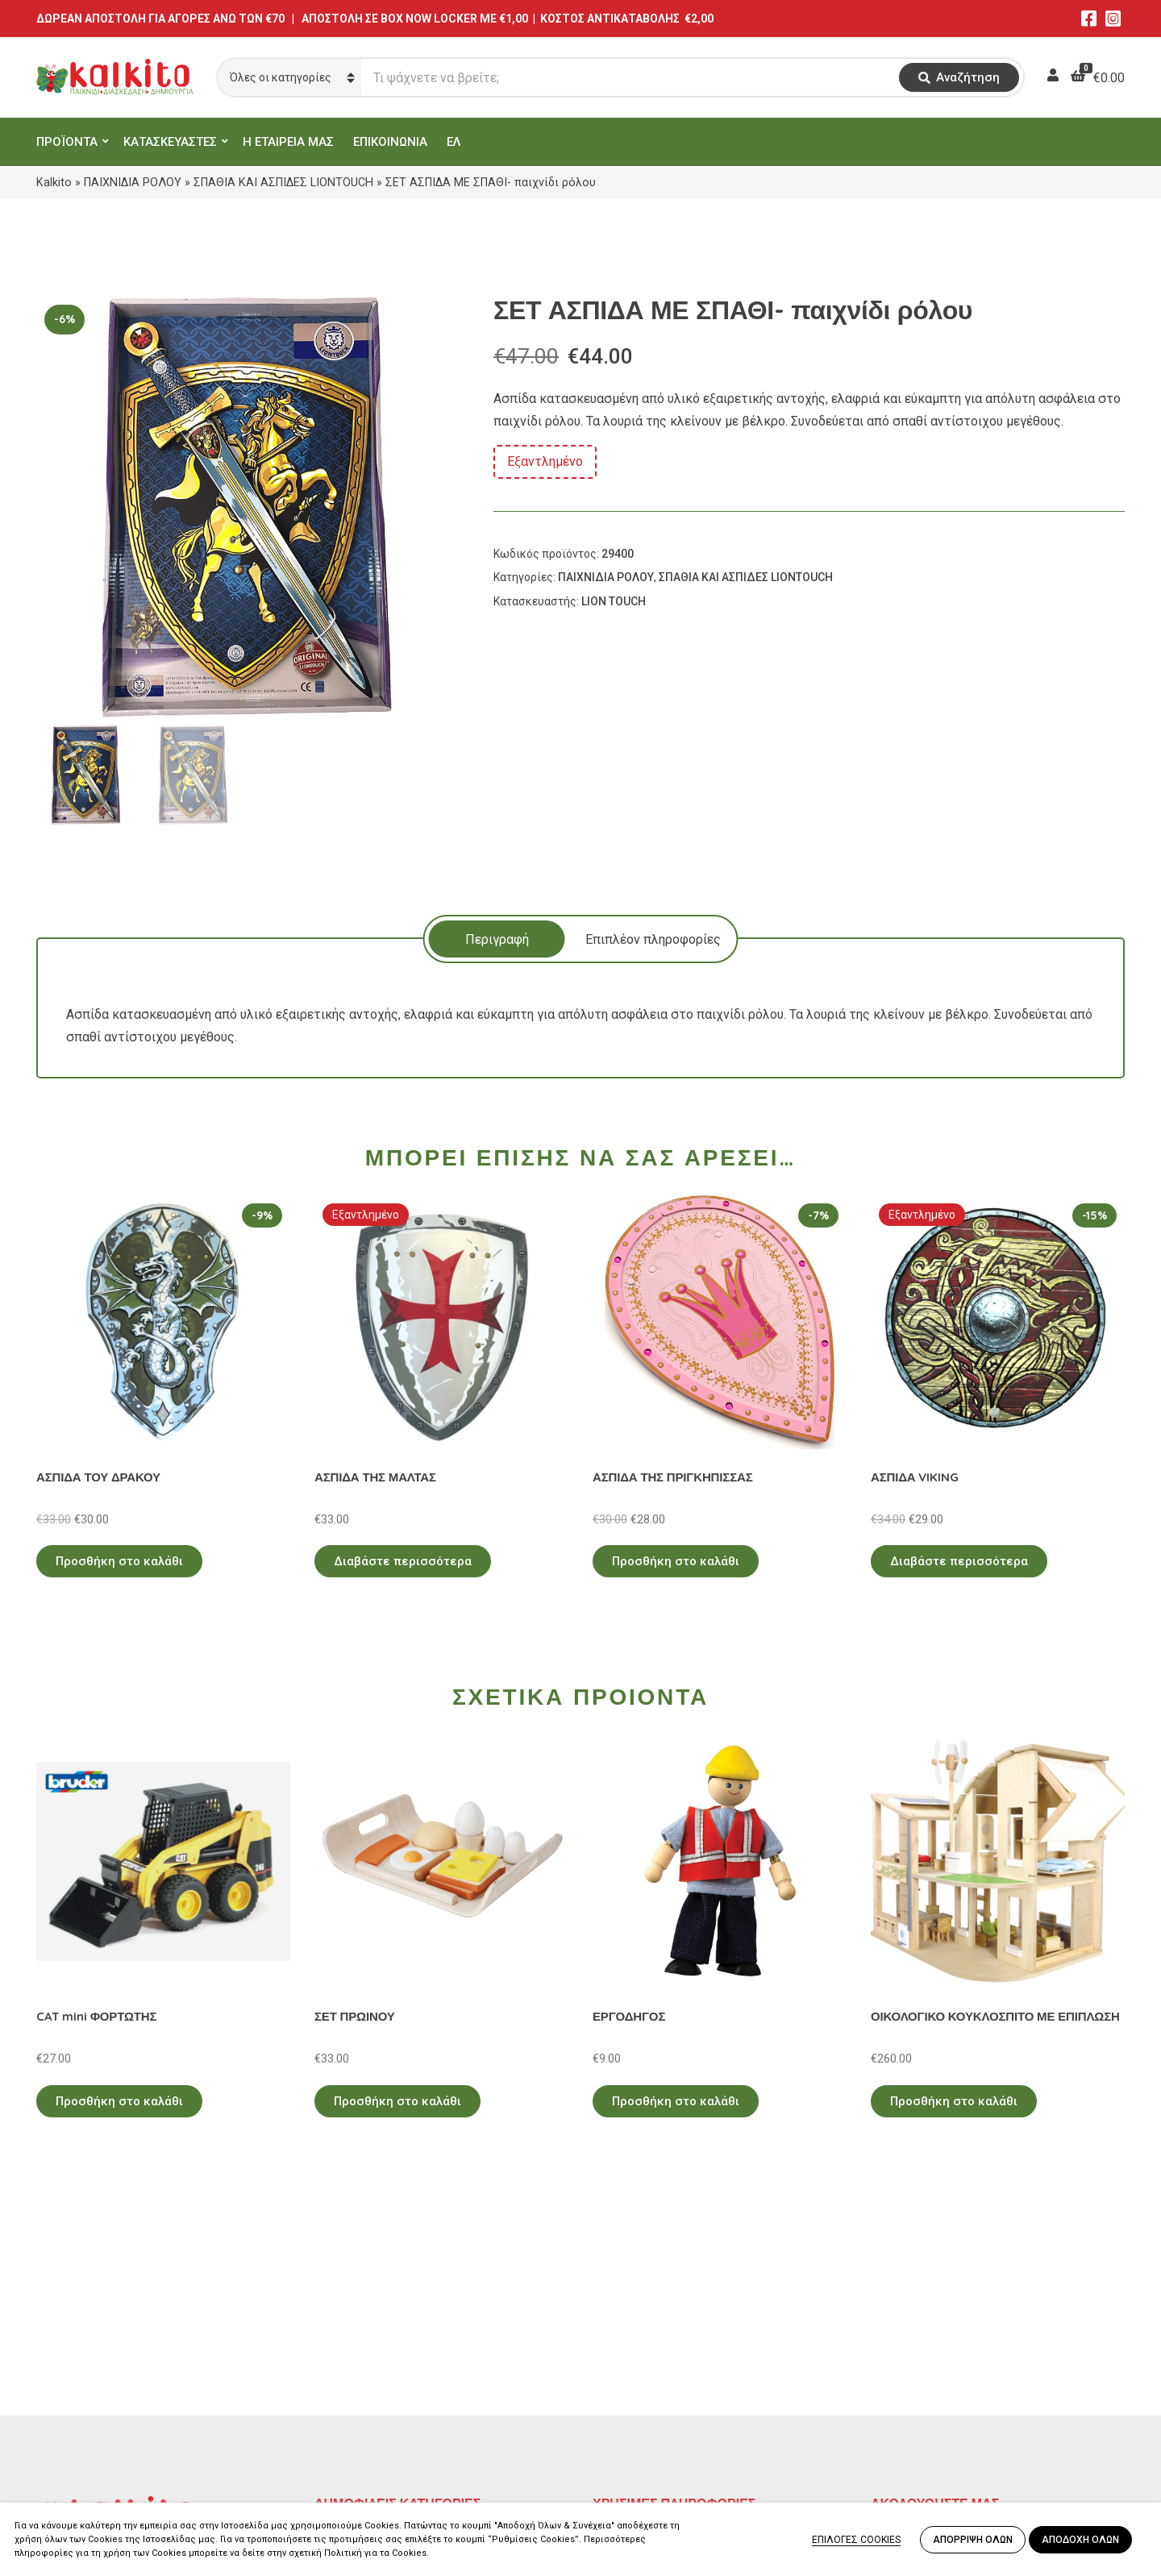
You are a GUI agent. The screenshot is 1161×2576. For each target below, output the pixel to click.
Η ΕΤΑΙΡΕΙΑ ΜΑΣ (288, 142)
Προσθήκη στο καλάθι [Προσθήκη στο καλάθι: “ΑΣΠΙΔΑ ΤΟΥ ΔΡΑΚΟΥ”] (119, 1561)
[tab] (497, 939)
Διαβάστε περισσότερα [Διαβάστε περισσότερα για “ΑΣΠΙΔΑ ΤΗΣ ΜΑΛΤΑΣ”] (403, 1561)
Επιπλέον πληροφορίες (653, 939)
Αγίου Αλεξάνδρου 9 (94, 2364)
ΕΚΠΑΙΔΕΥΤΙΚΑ (358, 2329)
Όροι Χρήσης (630, 2353)
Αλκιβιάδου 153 (82, 2441)
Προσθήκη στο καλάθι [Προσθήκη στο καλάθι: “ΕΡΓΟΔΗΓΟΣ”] (675, 2101)
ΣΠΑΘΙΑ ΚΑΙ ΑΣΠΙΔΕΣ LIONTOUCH (283, 182)
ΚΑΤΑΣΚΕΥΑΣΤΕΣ (170, 142)
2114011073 (72, 2383)
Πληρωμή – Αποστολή (657, 2376)
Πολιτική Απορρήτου (653, 2329)
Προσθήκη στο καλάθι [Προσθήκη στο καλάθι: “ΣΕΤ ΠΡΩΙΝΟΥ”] (397, 2101)
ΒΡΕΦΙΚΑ (341, 2400)
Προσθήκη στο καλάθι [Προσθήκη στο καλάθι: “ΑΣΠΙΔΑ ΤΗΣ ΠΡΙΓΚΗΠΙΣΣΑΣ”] (675, 1561)
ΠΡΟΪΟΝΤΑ (67, 142)
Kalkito (54, 182)
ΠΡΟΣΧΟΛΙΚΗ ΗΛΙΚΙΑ (377, 2353)
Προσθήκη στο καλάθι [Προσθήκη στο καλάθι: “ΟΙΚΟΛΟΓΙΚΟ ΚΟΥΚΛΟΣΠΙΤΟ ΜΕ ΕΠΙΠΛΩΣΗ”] (953, 2101)
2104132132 (72, 2461)
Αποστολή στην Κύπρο (658, 2400)
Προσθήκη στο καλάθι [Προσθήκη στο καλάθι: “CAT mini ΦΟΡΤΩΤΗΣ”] (119, 2101)
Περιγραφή (497, 939)
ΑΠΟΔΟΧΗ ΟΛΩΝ (1080, 2539)
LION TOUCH (613, 601)
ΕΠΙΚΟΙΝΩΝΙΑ (390, 142)
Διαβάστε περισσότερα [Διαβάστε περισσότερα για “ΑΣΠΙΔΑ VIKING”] (959, 1561)
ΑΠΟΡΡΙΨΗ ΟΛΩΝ (973, 2539)
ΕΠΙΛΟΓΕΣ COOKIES (856, 2539)
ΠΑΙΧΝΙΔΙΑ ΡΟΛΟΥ (132, 182)
